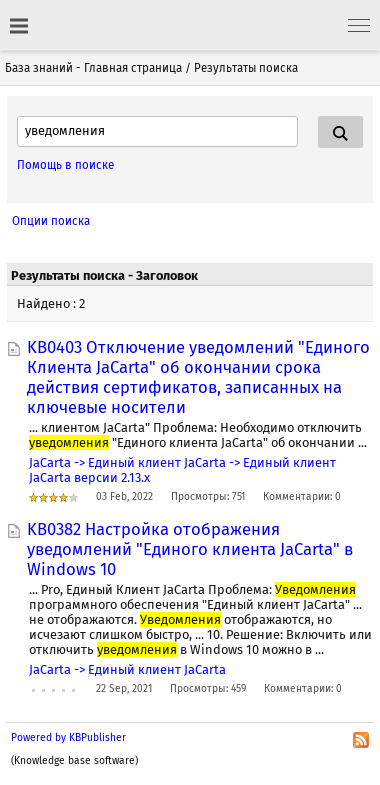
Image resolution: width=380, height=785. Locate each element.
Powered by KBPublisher (68, 737)
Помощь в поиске (65, 165)
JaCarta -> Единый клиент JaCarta (127, 669)
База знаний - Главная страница (93, 68)
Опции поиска (51, 221)
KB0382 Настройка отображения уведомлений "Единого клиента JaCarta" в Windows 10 (190, 549)
